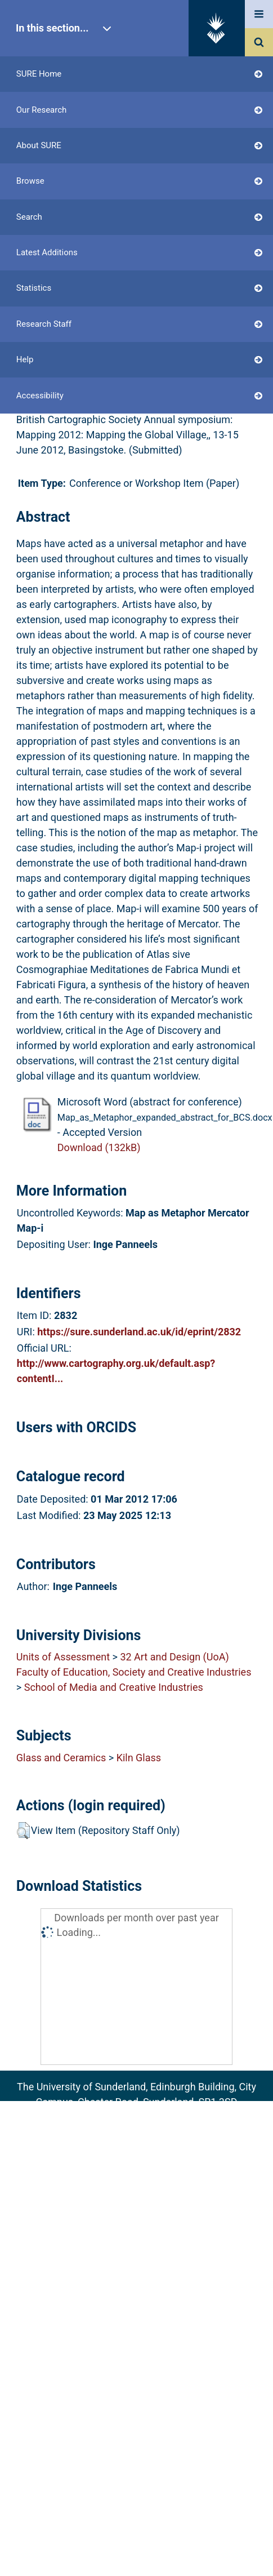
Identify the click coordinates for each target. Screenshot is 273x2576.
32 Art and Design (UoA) (174, 1657)
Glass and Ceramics (61, 1758)
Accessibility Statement (136, 2178)
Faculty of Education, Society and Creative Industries (134, 1672)
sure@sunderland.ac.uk (151, 2117)
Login (49, 268)
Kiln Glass (139, 1758)
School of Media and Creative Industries (113, 1687)
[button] (23, 1830)
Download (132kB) (99, 1147)
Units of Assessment (63, 1657)
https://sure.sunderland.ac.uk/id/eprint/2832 (139, 1332)
